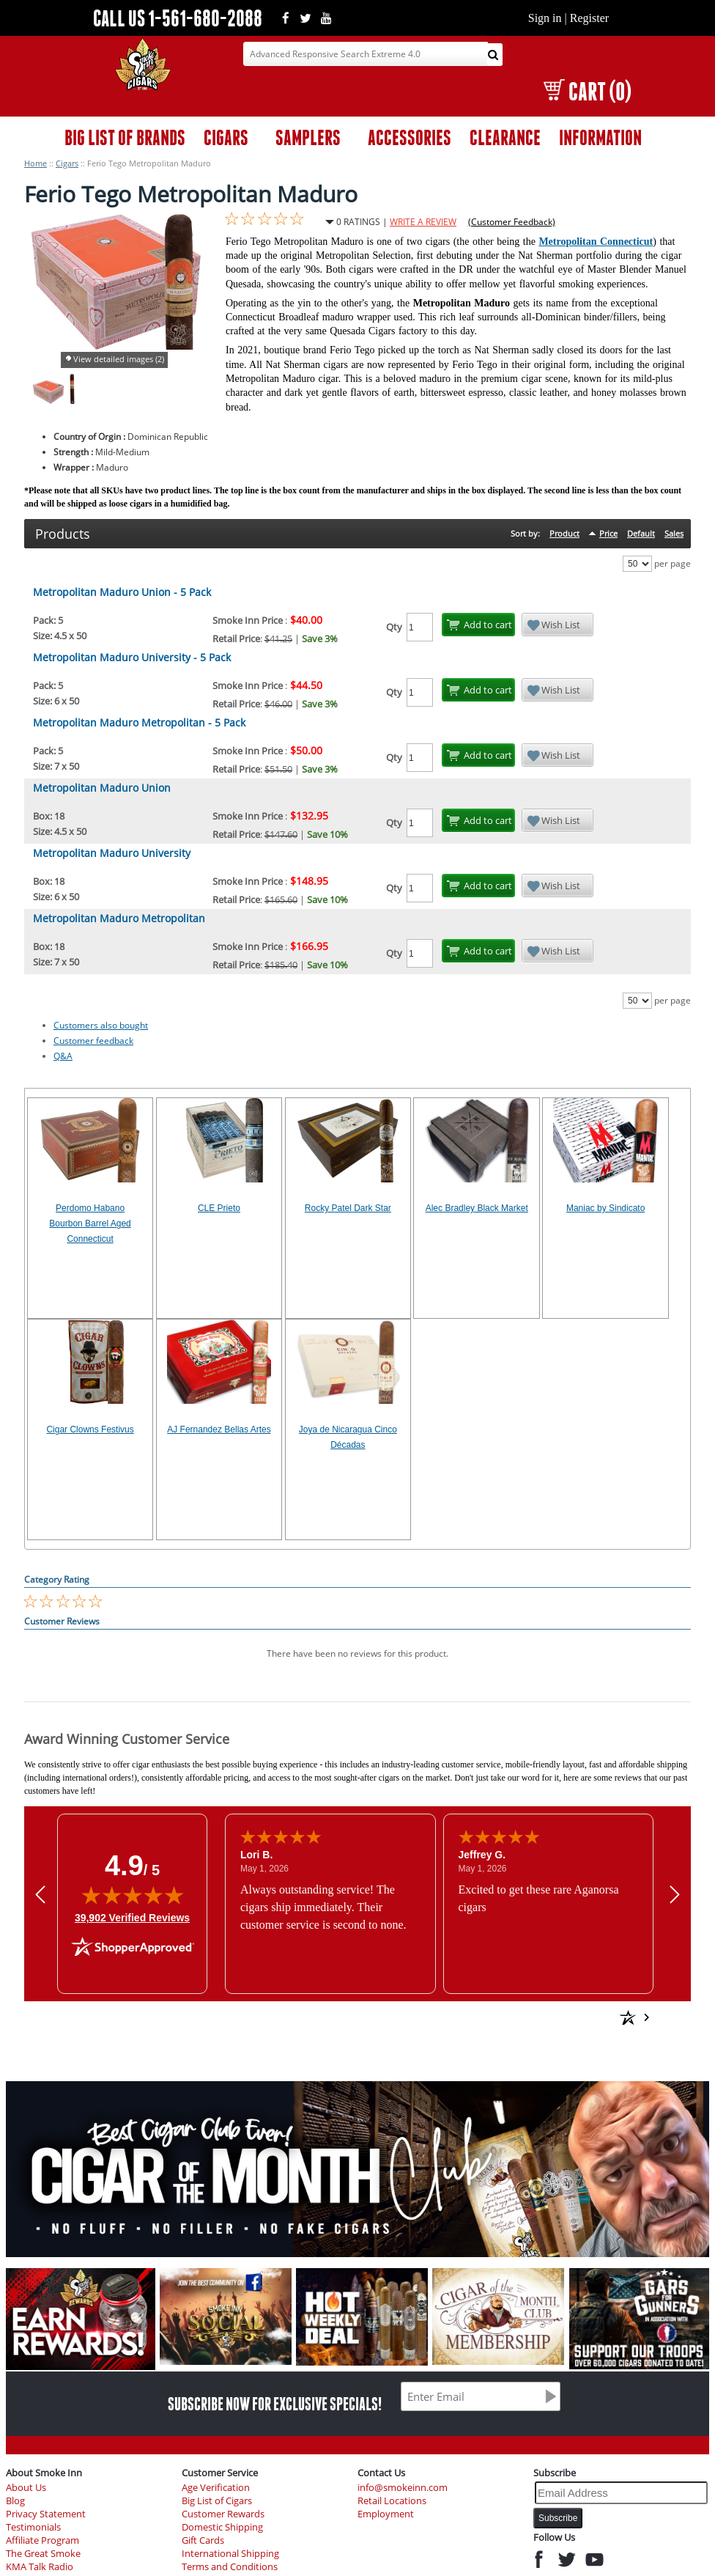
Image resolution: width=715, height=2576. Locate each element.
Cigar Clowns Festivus (89, 1429)
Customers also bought (100, 1025)
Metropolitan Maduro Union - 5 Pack (122, 592)
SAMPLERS (308, 137)
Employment (386, 2514)
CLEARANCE (505, 137)
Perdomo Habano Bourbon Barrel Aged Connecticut (89, 1223)
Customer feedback (93, 1040)
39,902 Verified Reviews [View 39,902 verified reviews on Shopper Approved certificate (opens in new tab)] (132, 1917)
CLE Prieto (219, 1208)
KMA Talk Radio (39, 2567)
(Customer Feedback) (511, 222)
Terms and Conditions (230, 2567)
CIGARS (226, 137)
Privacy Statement (46, 2514)
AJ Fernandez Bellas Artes (218, 1429)
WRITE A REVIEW (423, 222)
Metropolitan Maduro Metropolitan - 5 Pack (139, 722)
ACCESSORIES (409, 137)
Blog (15, 2501)
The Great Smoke (43, 2553)
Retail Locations (392, 2501)
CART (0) (587, 91)
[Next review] (675, 1893)
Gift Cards (203, 2540)
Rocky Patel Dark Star (348, 1208)
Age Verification (216, 2487)
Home (35, 163)
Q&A (63, 1056)
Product (564, 533)
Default (641, 533)
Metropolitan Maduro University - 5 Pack (132, 657)
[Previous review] (40, 1893)
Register (589, 18)
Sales (673, 533)
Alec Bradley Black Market (477, 1208)
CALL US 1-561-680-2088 (177, 18)
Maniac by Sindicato (605, 1208)
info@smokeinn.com (403, 2487)
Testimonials (33, 2527)
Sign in (545, 18)
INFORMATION (600, 137)
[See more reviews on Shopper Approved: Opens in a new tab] (523, 2017)
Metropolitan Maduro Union (102, 788)
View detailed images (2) (118, 358)
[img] (132, 1895)
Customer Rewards (223, 2514)
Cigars (67, 163)
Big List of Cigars (217, 2501)
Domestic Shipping (222, 2527)
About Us (26, 2487)
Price (608, 533)
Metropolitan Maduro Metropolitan (119, 918)
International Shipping (230, 2553)
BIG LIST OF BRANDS (124, 137)
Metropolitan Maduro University (111, 853)
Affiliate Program (42, 2540)
